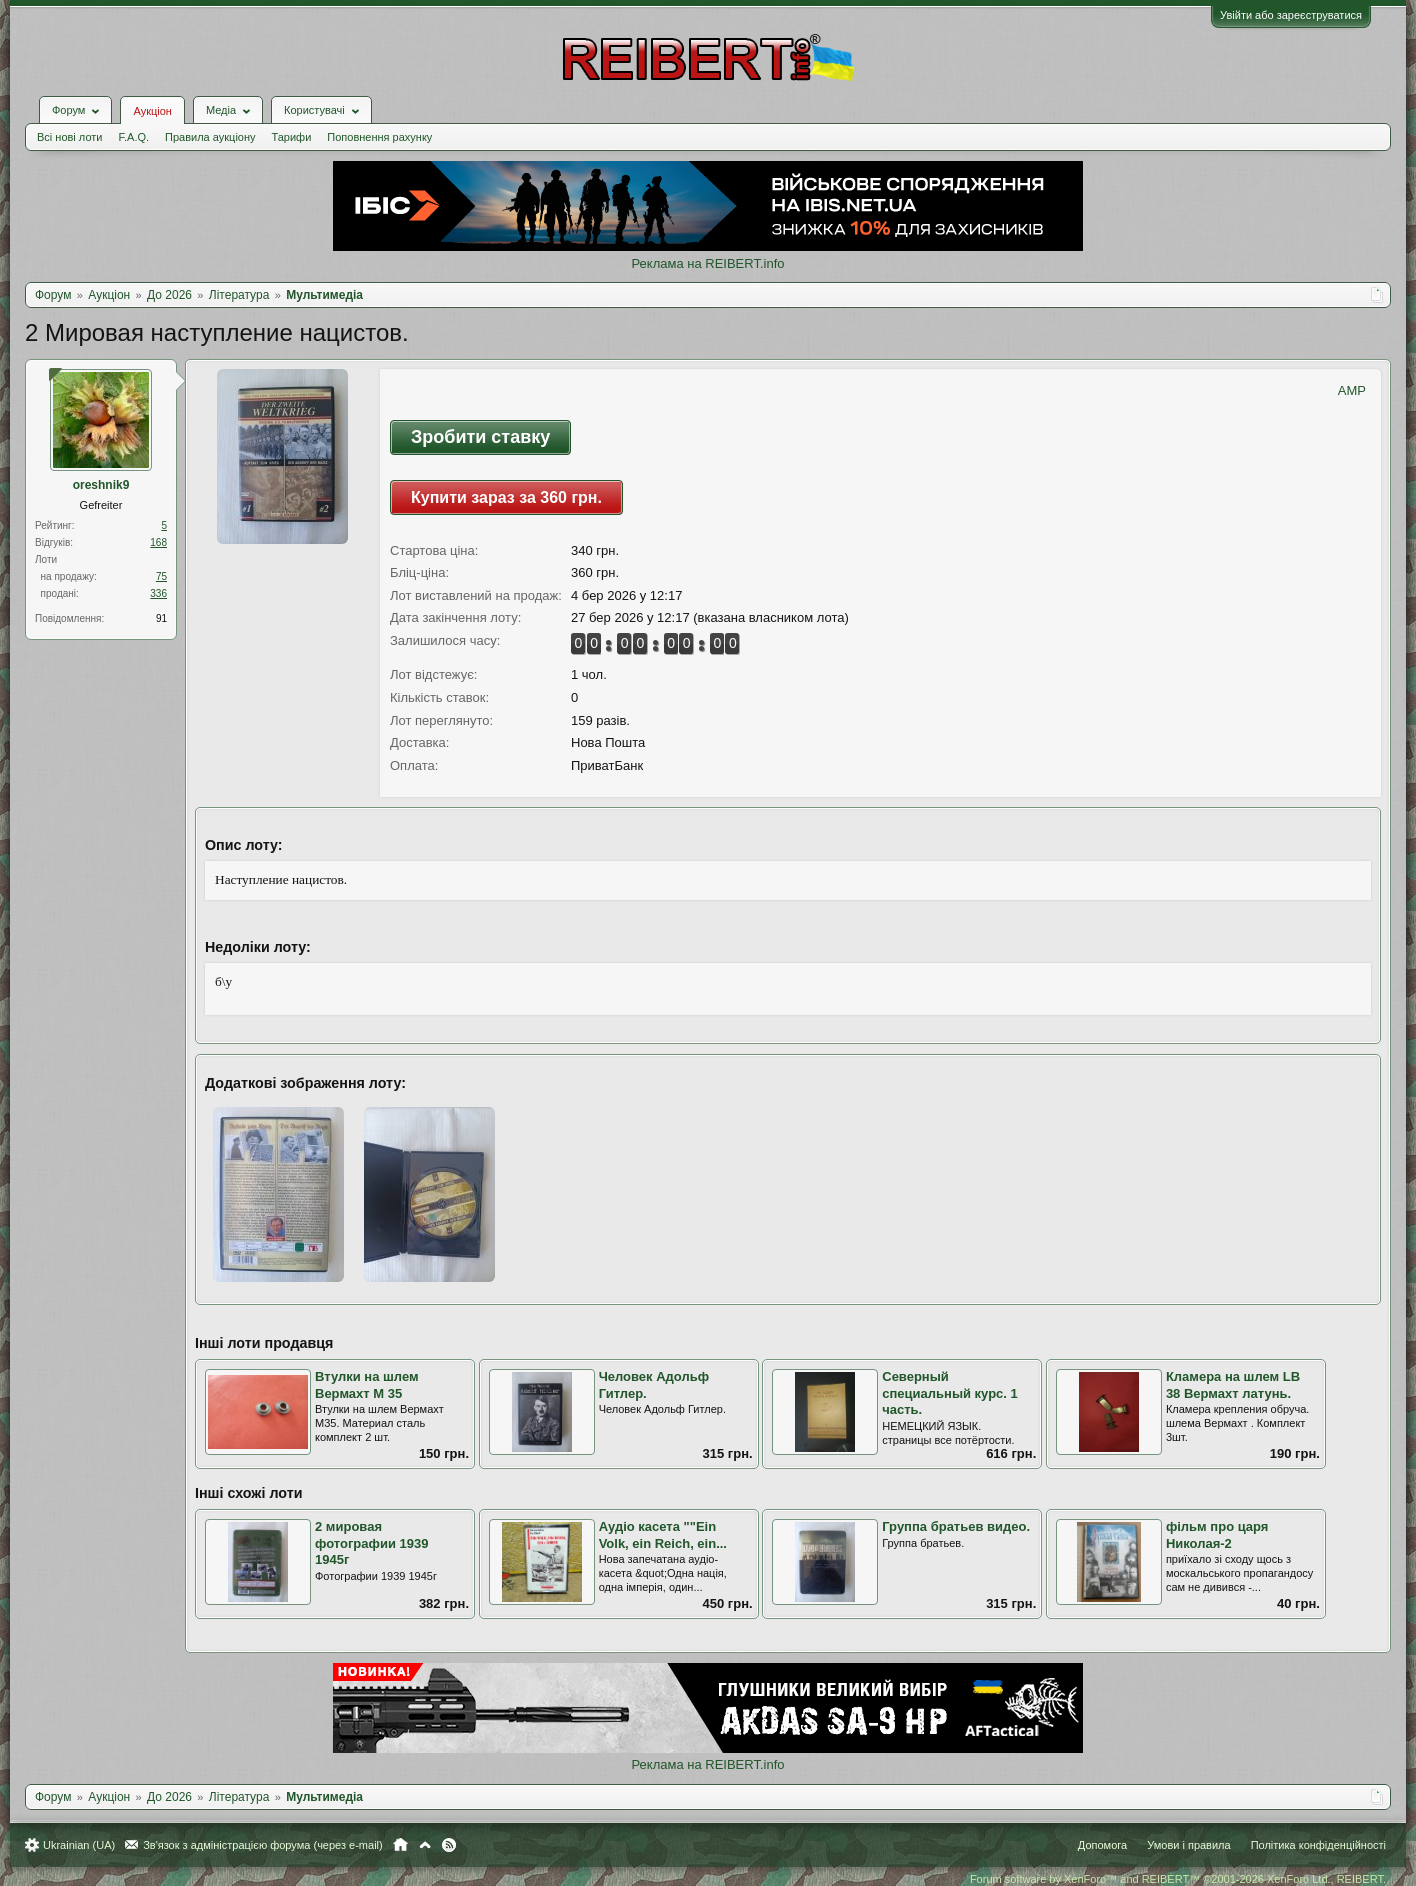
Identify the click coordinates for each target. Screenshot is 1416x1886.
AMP (1352, 390)
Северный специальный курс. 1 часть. (950, 1393)
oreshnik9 (101, 485)
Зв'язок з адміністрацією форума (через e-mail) (263, 1845)
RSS (449, 1845)
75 (161, 576)
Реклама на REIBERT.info (707, 263)
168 (158, 542)
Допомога (1102, 1845)
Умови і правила (1188, 1845)
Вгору (425, 1845)
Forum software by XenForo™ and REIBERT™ (1178, 1879)
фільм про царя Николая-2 (1217, 1535)
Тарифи (292, 137)
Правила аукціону (210, 137)
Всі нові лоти (69, 137)
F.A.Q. (133, 137)
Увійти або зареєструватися (1291, 15)
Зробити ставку (480, 437)
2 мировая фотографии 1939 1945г (371, 1543)
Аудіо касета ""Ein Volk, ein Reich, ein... (663, 1535)
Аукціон (152, 111)
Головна (400, 1845)
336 (158, 593)
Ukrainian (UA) (79, 1845)
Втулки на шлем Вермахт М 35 (367, 1385)
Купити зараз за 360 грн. (506, 497)
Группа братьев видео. (956, 1526)
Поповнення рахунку (379, 137)
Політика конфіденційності (1318, 1845)
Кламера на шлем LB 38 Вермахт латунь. (1233, 1385)
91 (161, 618)
